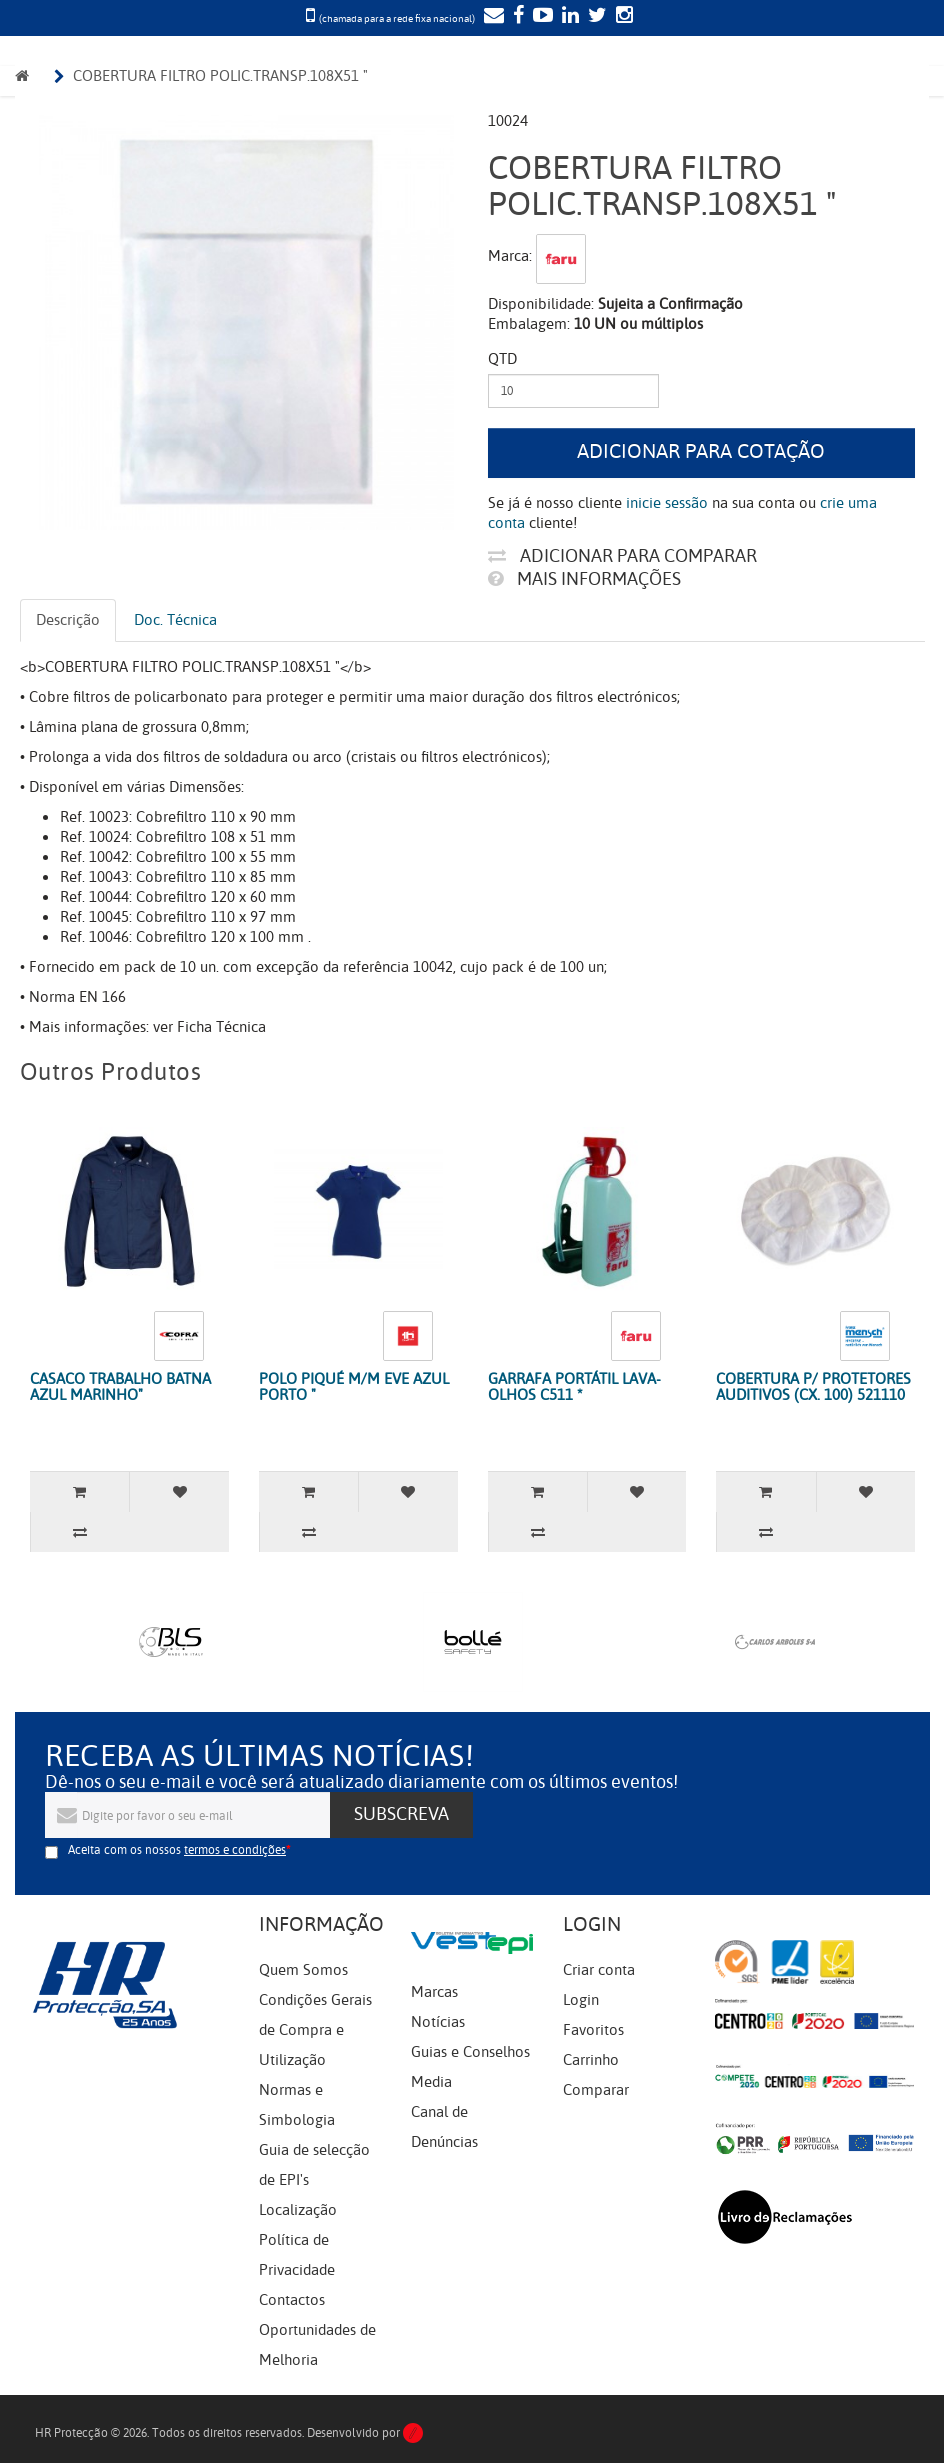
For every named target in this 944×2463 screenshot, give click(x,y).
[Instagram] (622, 17)
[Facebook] (516, 17)
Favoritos (593, 2030)
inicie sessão (667, 503)
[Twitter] (595, 17)
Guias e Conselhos (470, 2052)
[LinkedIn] (568, 17)
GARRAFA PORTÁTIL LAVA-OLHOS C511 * (574, 1387)
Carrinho (591, 2060)
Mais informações (584, 579)
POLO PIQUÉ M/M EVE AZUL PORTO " (354, 1387)
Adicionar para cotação (701, 451)
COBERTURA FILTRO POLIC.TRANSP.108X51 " (220, 76)
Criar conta (599, 1970)
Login (581, 2000)
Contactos (292, 2300)
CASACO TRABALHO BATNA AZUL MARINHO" (120, 1387)
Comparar (596, 2090)
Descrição (68, 620)
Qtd (502, 359)
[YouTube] (540, 17)
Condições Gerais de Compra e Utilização (315, 2030)
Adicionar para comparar (622, 556)
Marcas (434, 1992)
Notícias (438, 2022)
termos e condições (235, 1850)
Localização (298, 2210)
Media (431, 2082)
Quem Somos (303, 1970)
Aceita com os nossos (177, 1850)
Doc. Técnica (175, 620)
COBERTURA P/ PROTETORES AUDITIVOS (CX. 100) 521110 (813, 1387)
